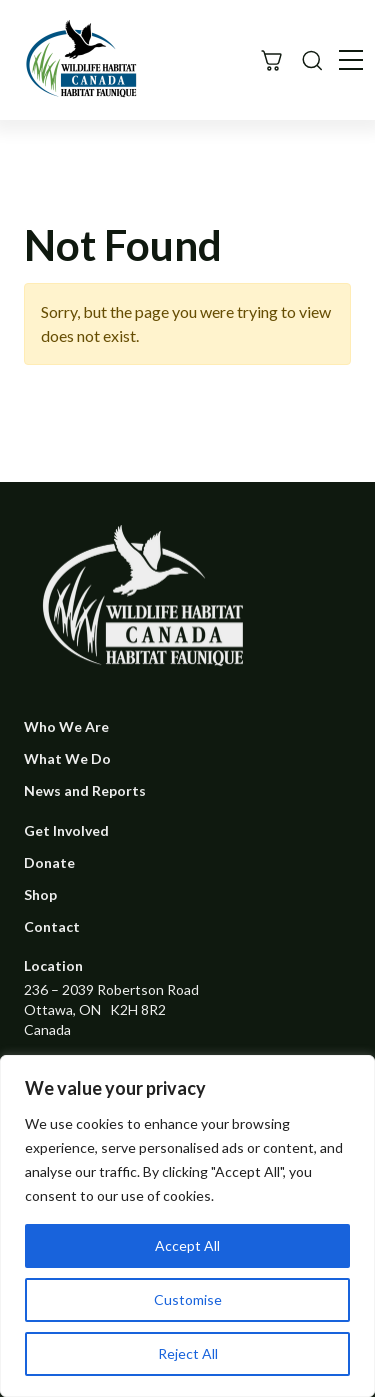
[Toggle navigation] (351, 60)
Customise (188, 1299)
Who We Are (66, 726)
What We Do (67, 758)
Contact (52, 926)
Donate (49, 862)
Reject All (188, 1353)
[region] (187, 1226)
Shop (40, 894)
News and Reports (85, 790)
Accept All (187, 1245)
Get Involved (66, 830)
